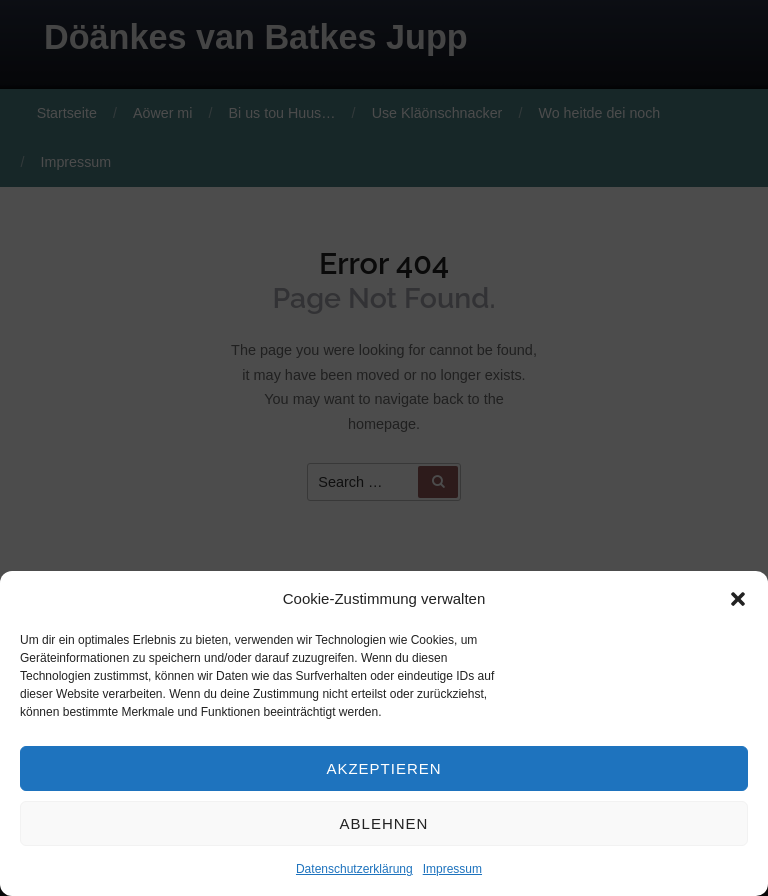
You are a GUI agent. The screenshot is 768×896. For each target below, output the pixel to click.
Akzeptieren (383, 768)
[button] (738, 599)
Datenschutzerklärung (354, 869)
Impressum (452, 869)
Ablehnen (384, 823)
